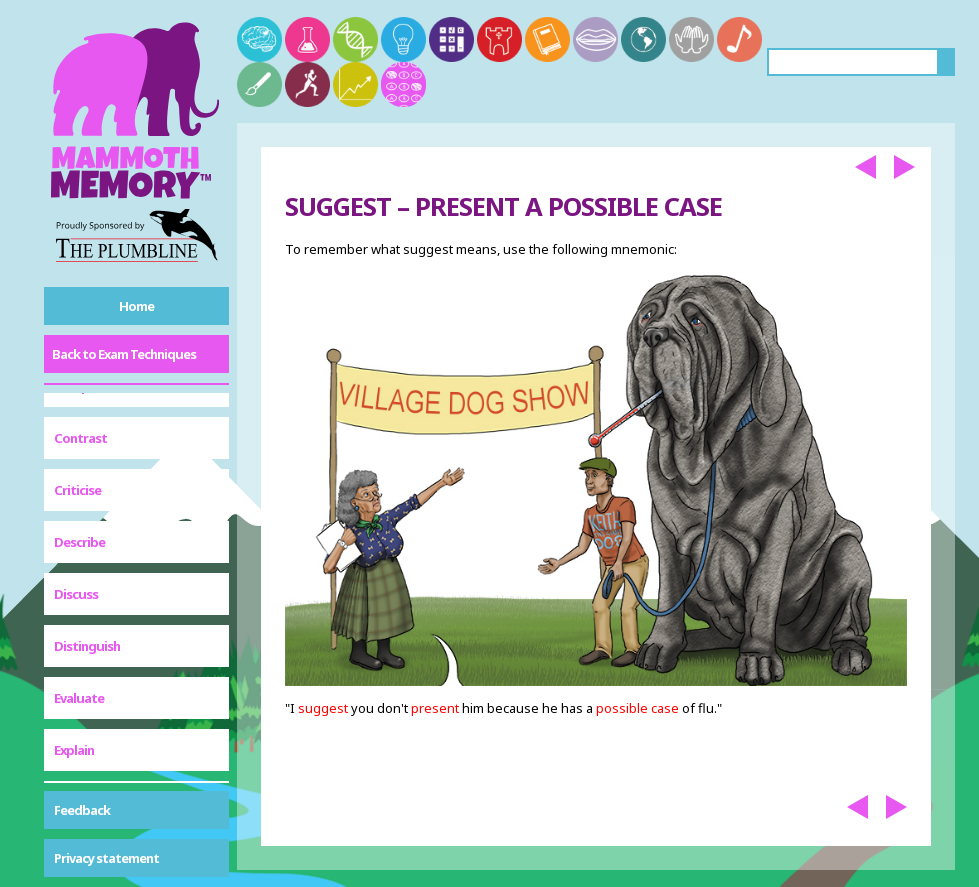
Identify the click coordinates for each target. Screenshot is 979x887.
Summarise (86, 710)
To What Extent (98, 762)
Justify (73, 508)
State (70, 612)
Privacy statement (106, 858)
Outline (76, 560)
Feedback (82, 810)
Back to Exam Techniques (124, 354)
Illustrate (82, 456)
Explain (74, 404)
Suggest (79, 664)
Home (136, 306)
